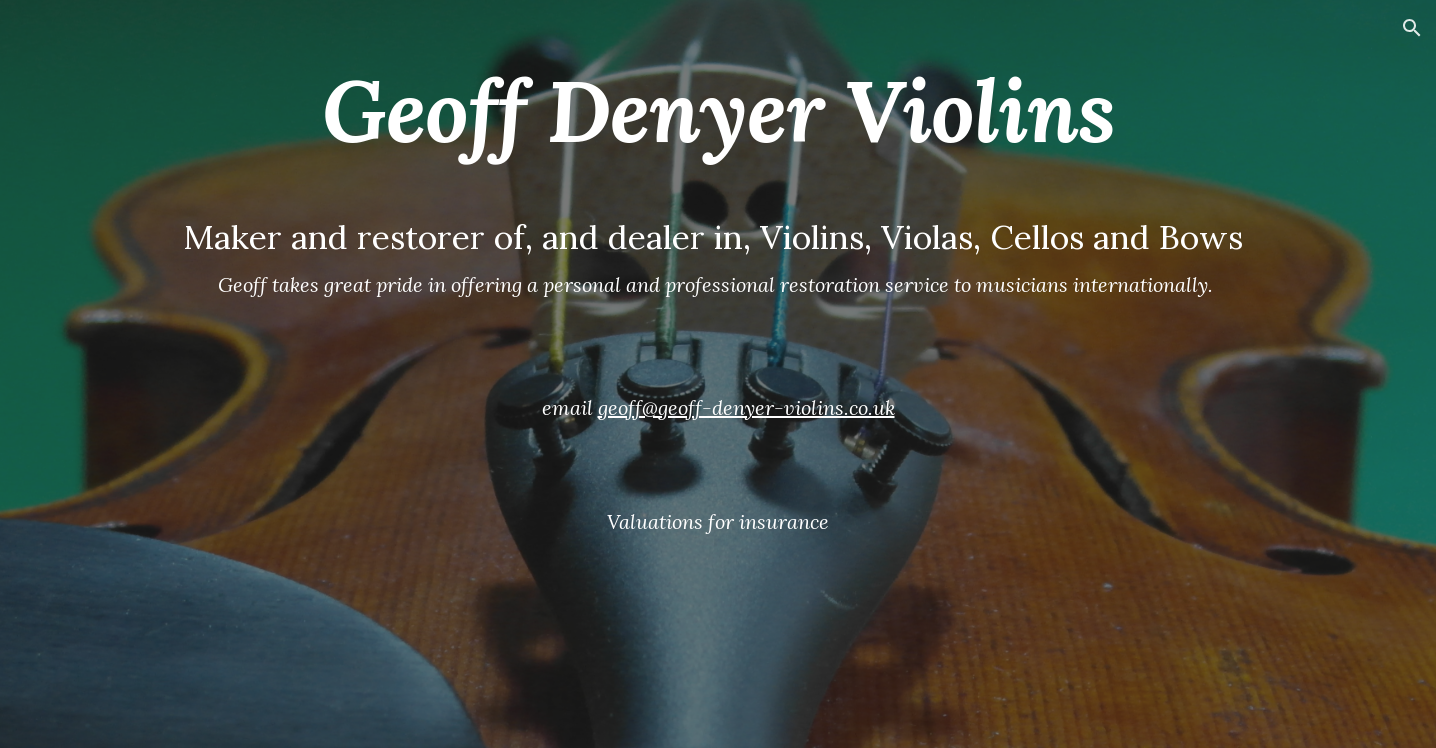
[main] (718, 374)
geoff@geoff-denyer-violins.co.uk (746, 407)
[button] (1412, 28)
